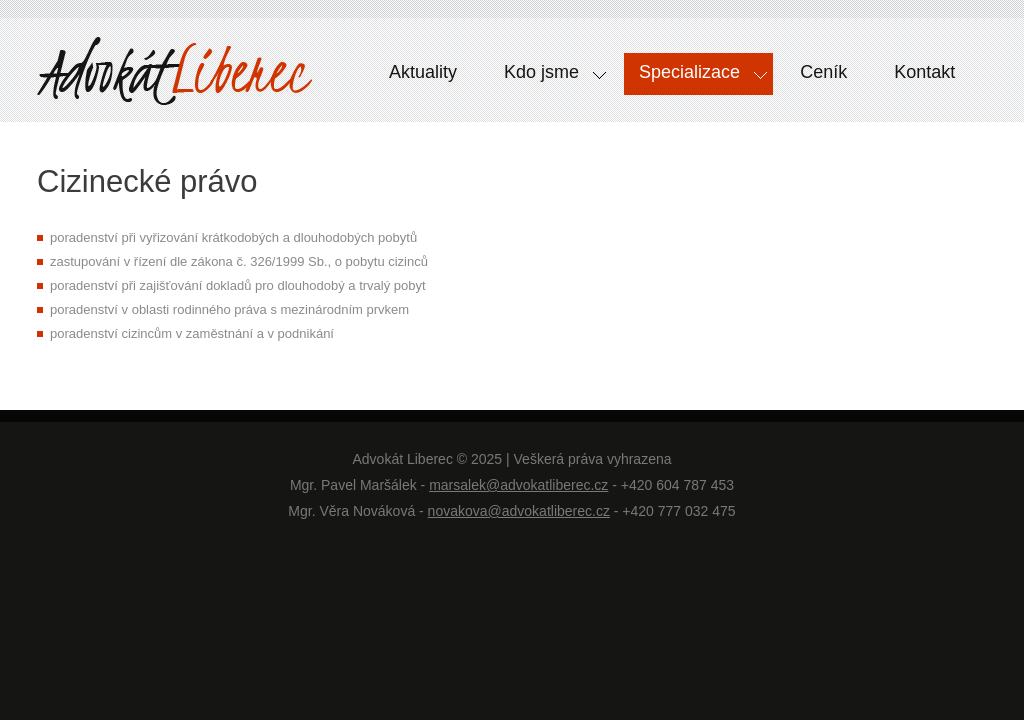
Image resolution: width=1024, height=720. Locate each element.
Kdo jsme (547, 77)
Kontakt (924, 72)
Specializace (695, 77)
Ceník (823, 72)
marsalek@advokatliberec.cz (518, 485)
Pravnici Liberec (175, 75)
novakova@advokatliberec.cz (519, 511)
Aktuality (423, 72)
